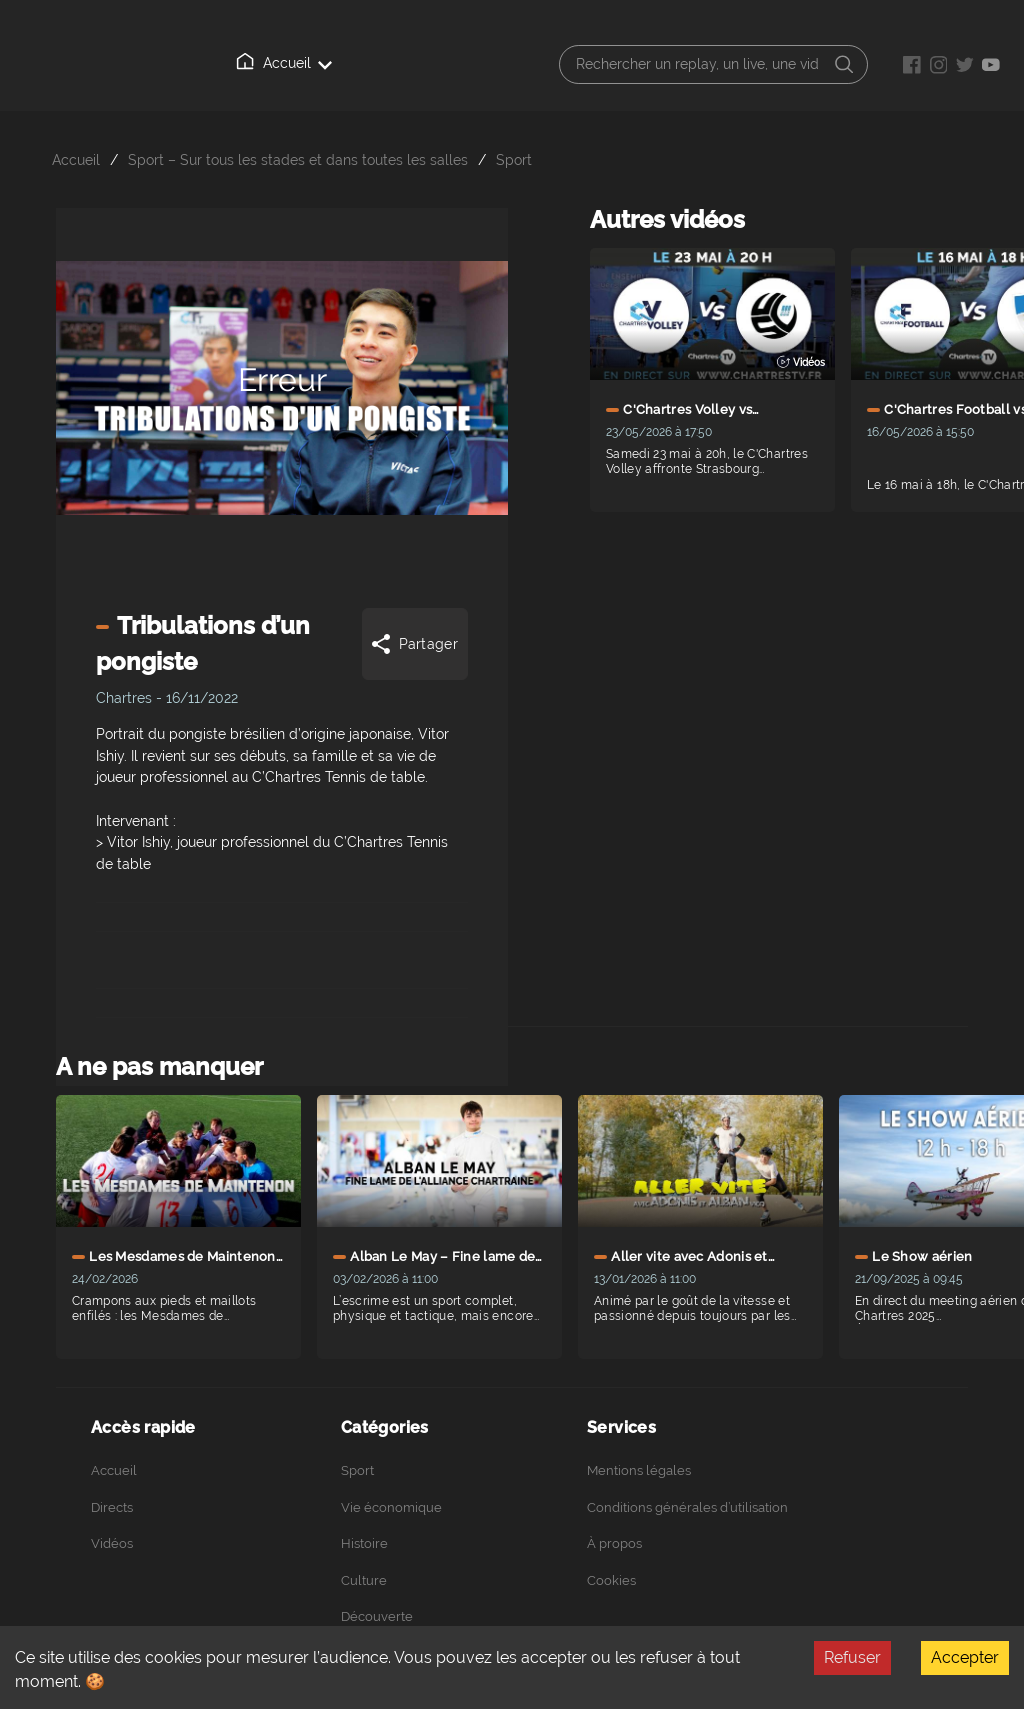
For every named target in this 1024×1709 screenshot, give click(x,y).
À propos (614, 1543)
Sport (514, 159)
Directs (112, 1507)
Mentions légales (639, 1470)
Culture (364, 1580)
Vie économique (391, 1507)
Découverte (377, 1616)
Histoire (364, 1543)
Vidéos (112, 1543)
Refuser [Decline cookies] (852, 1657)
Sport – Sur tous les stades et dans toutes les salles (298, 159)
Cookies (611, 1580)
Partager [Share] (413, 644)
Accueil (284, 62)
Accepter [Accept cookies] (965, 1657)
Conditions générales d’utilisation (687, 1507)
